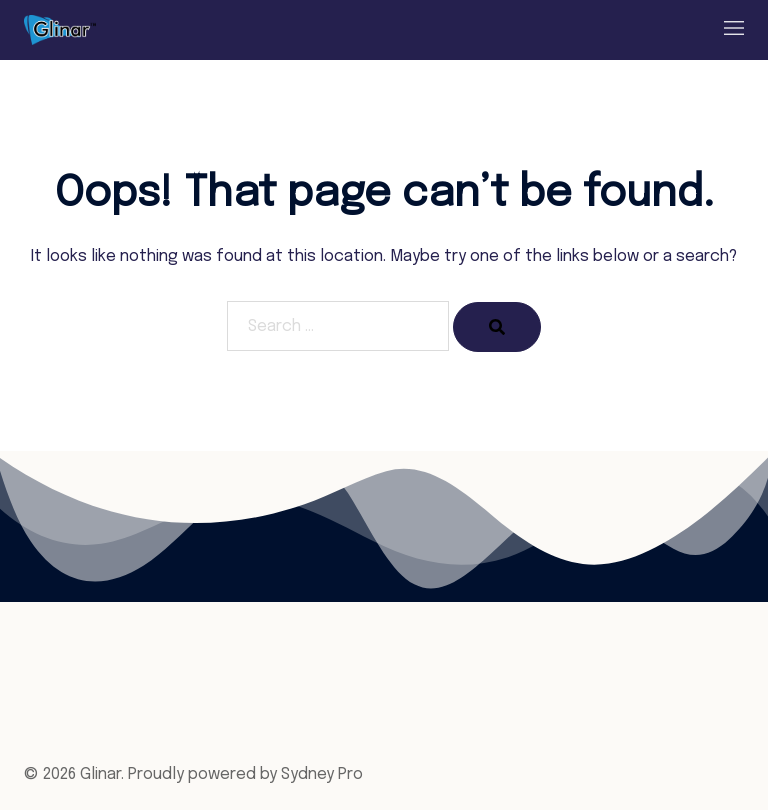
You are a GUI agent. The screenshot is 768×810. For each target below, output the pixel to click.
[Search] (497, 327)
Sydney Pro (322, 774)
